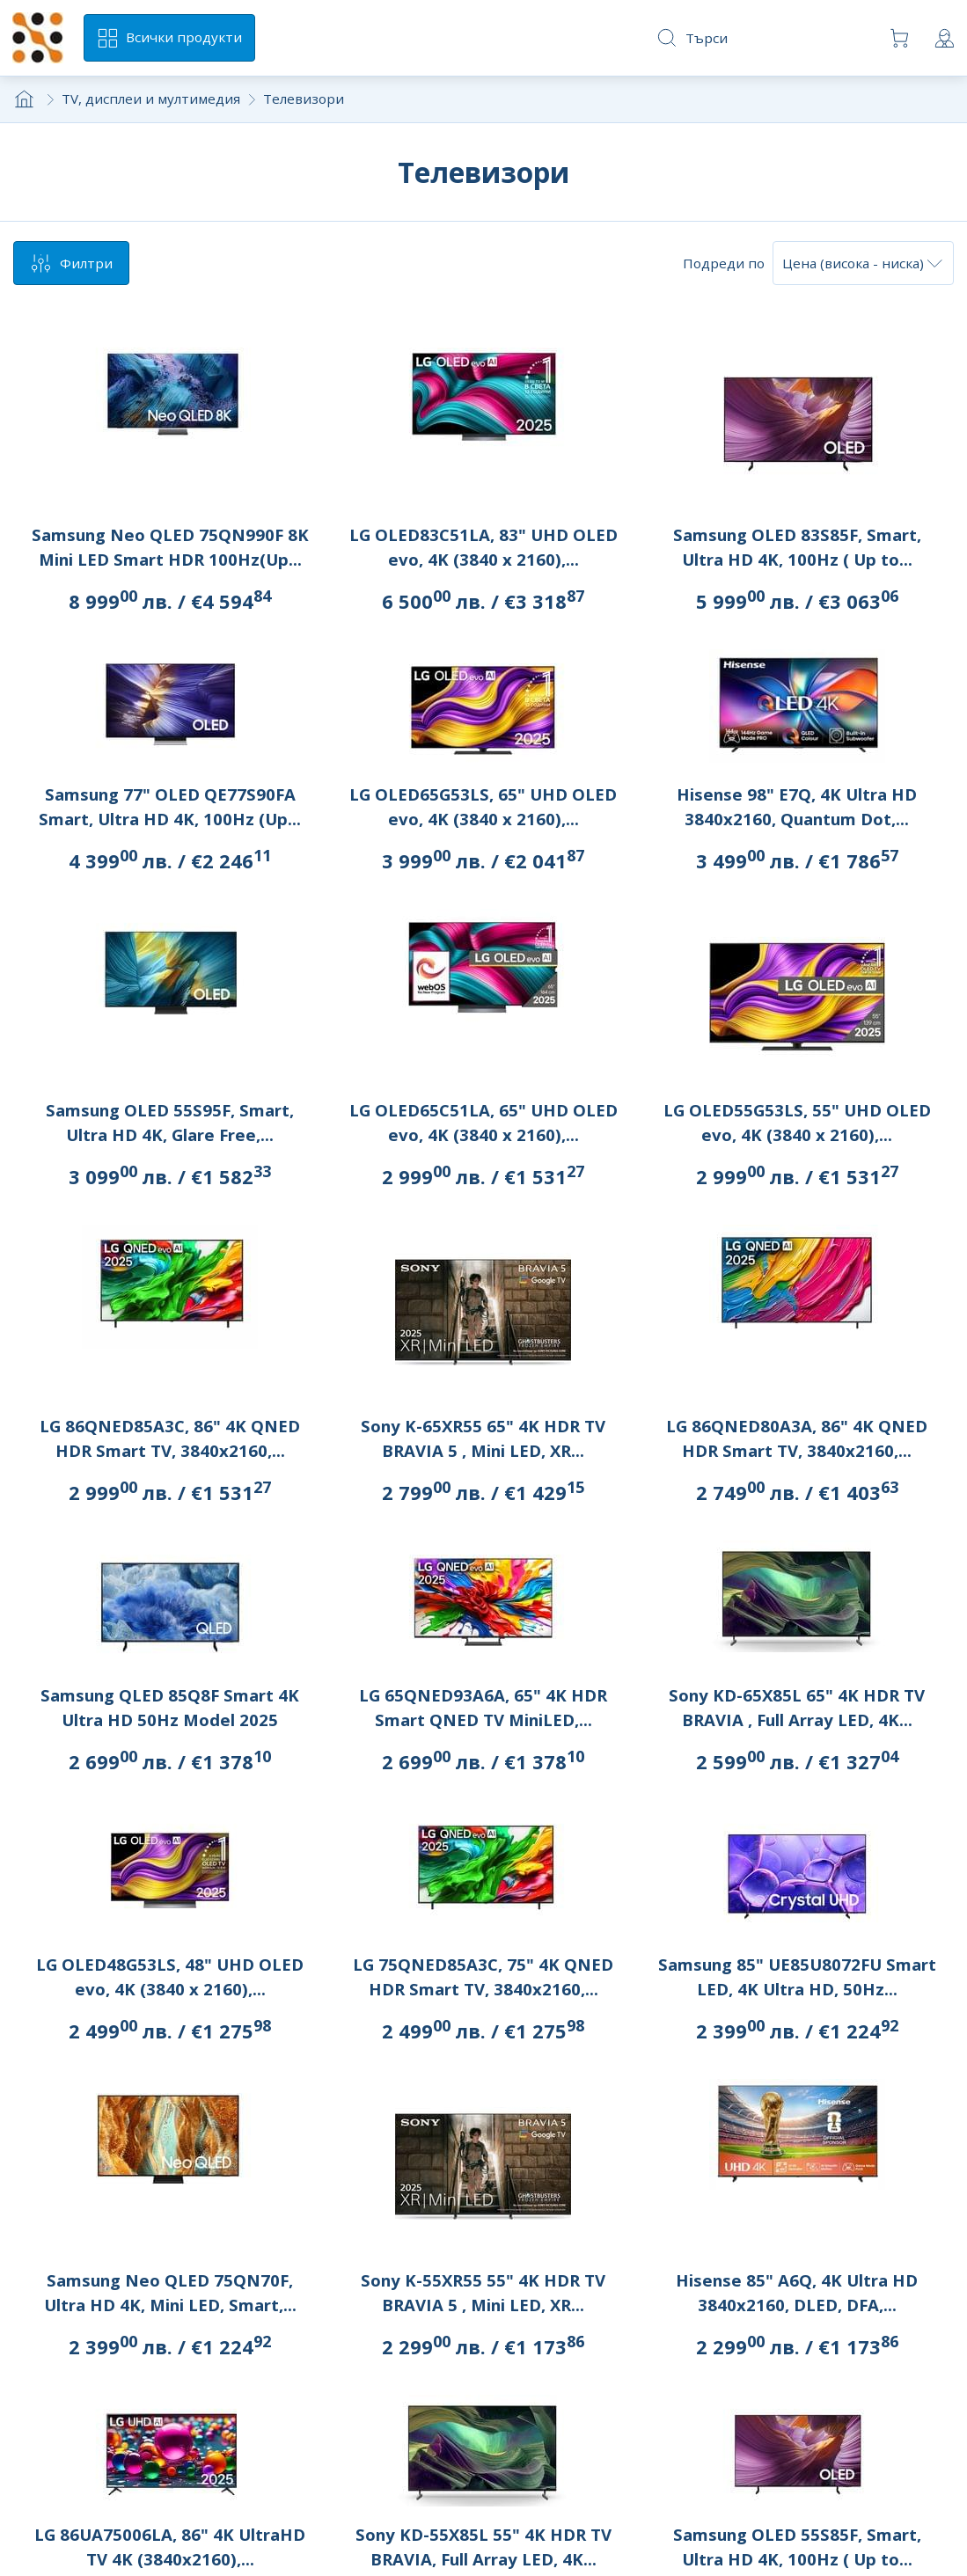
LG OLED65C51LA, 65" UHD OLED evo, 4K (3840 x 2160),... (483, 1122)
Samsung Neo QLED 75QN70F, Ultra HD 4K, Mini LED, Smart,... (170, 2292)
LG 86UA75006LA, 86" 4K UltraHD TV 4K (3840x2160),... (169, 2546)
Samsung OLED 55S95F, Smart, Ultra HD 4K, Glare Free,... (170, 1122)
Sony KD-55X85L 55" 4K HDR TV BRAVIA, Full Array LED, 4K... (483, 2546)
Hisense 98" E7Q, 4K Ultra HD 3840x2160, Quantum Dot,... (797, 806)
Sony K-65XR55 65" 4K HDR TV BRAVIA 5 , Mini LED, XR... (483, 1438)
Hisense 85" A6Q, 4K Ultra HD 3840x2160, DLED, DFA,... (797, 2292)
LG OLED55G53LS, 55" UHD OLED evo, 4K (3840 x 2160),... (797, 1122)
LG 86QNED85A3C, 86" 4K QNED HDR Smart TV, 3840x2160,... (170, 1438)
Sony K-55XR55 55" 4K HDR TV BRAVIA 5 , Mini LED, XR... (483, 2292)
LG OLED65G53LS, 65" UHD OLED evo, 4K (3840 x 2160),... (483, 806)
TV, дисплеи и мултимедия (151, 98)
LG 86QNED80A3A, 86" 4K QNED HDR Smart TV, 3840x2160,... (796, 1438)
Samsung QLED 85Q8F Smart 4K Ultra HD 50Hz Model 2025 (169, 1707)
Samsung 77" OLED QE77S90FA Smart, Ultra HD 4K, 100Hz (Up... (170, 806)
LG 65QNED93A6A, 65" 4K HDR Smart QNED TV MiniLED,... (483, 1707)
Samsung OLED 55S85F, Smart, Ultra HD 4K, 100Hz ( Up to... (797, 2546)
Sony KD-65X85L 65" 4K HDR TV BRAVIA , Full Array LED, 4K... (797, 1707)
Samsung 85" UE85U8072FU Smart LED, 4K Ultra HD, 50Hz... (797, 1976)
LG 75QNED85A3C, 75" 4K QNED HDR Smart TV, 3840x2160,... (483, 1976)
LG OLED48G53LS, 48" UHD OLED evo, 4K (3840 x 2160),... (170, 1976)
